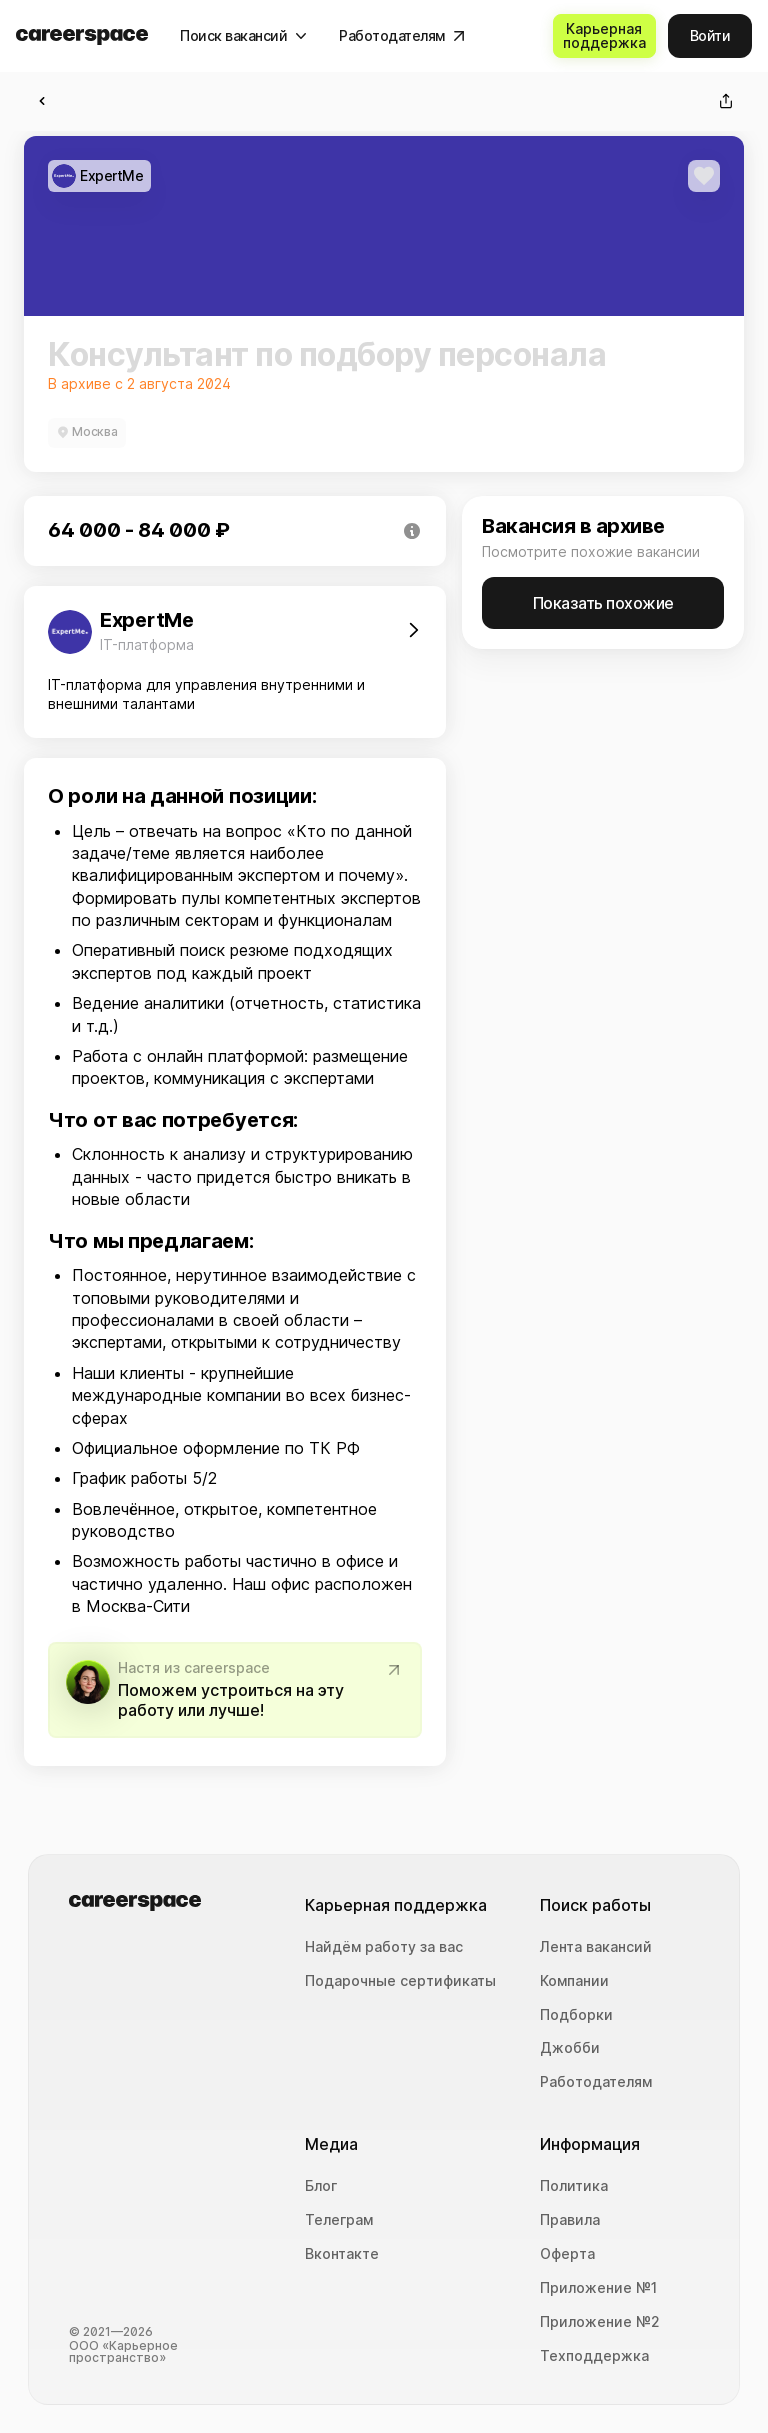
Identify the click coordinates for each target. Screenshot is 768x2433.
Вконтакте (342, 2254)
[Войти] (710, 36)
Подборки (576, 2015)
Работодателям (596, 2082)
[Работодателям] (402, 36)
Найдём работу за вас (384, 1947)
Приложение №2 (600, 2322)
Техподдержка (594, 2356)
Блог (321, 2186)
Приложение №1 (598, 2288)
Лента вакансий (596, 1947)
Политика (574, 2186)
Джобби (570, 2048)
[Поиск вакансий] (243, 36)
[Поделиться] (726, 101)
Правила (570, 2220)
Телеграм (339, 2220)
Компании (574, 1981)
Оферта (567, 2254)
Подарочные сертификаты (400, 1981)
